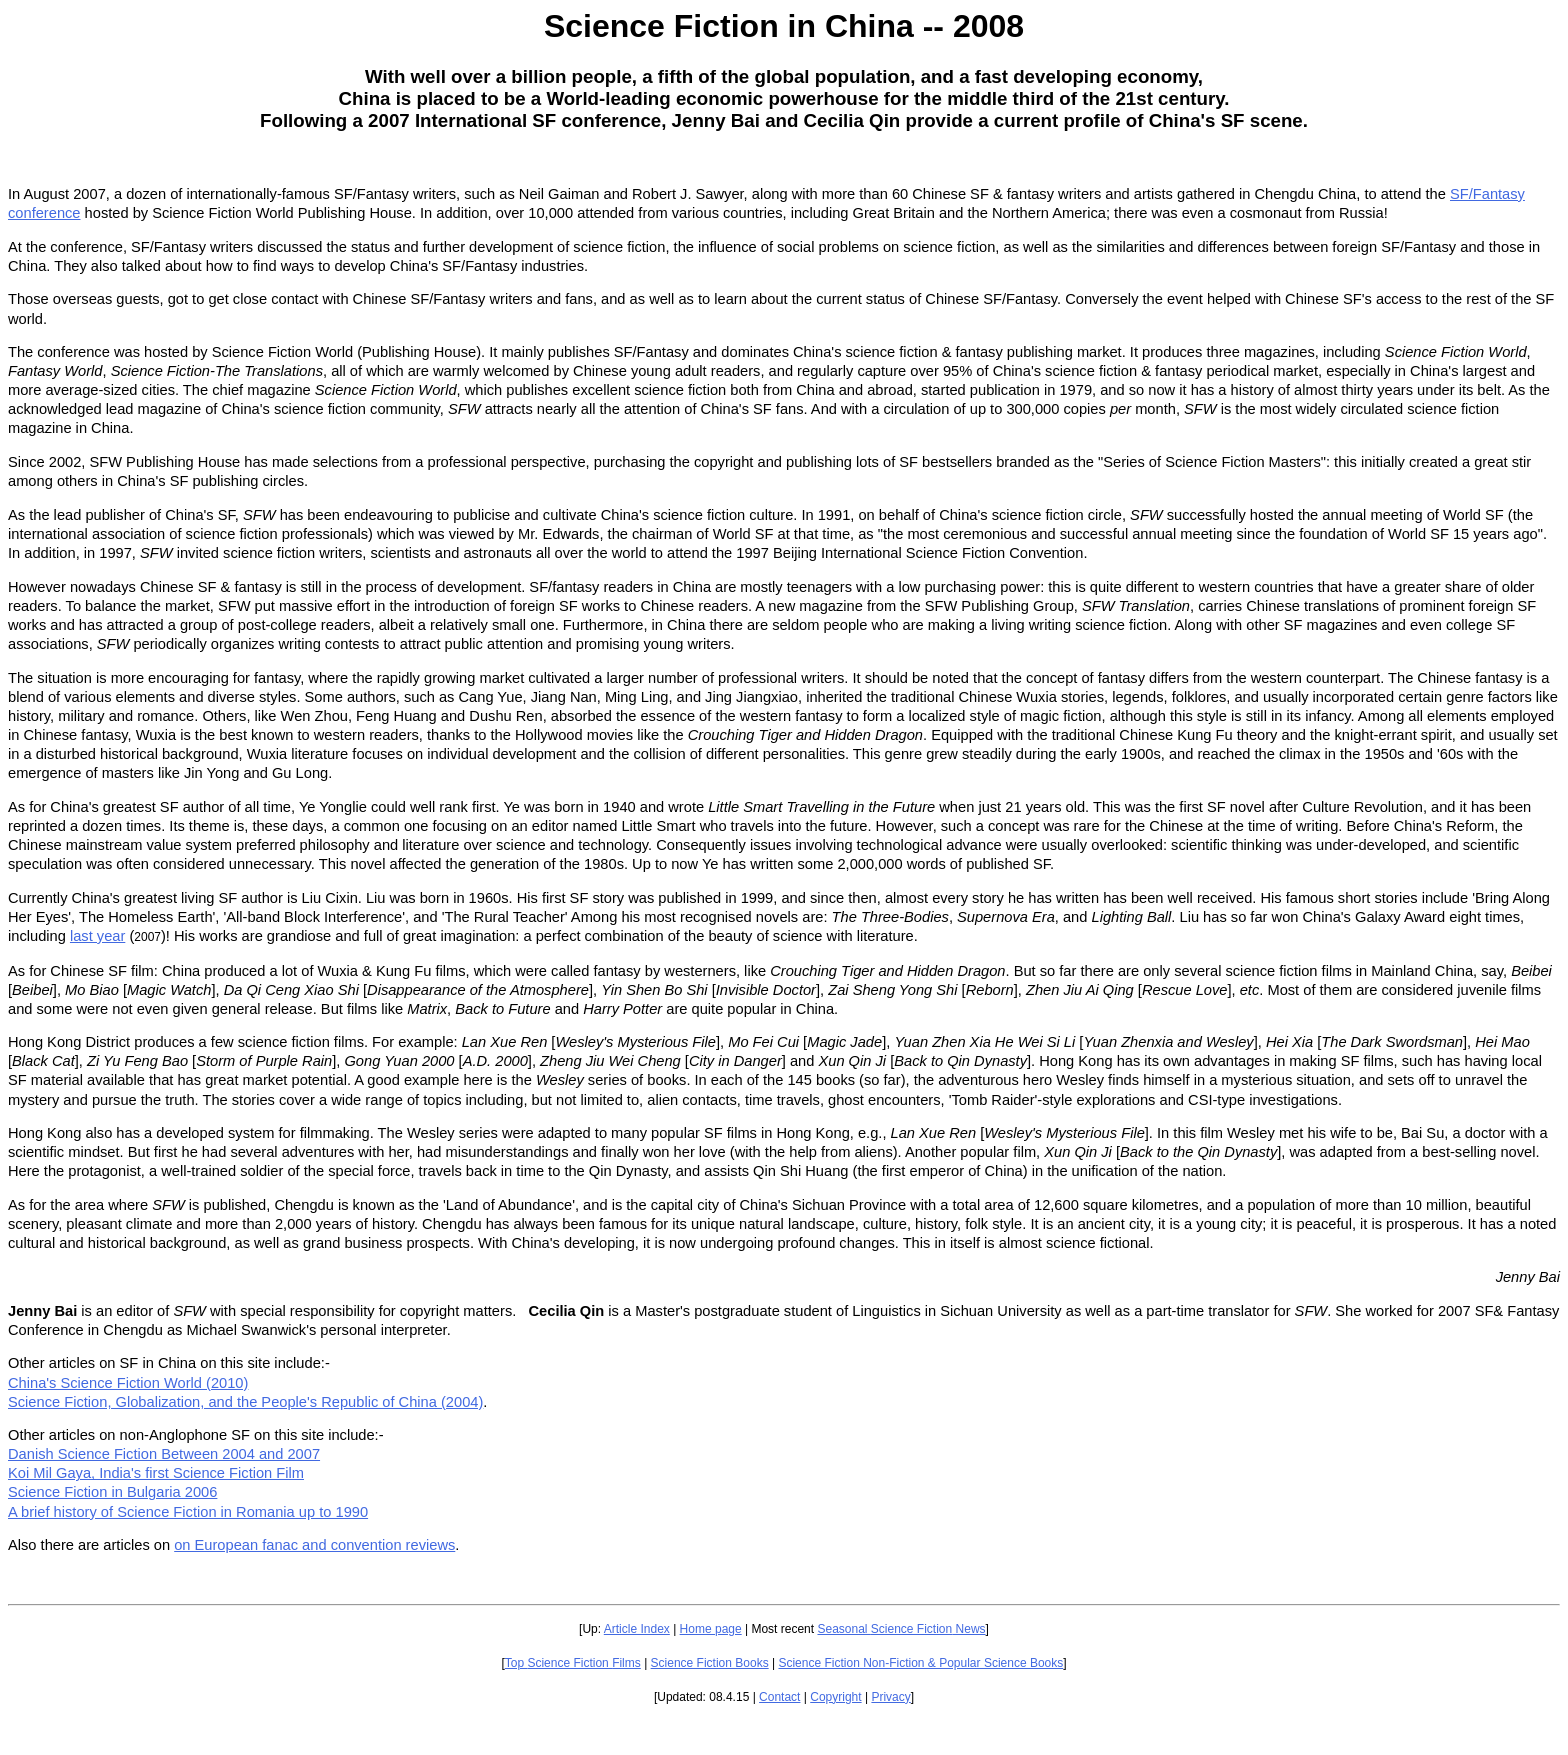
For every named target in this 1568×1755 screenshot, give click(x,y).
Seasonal (843, 1629)
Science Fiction (911, 1629)
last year (97, 936)
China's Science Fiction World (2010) (128, 1383)
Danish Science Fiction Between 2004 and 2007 (164, 1454)
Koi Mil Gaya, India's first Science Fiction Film (156, 1473)
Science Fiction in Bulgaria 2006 (112, 1492)
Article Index (637, 1629)
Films (626, 1663)
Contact (779, 1697)
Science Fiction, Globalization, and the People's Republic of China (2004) (245, 1402)
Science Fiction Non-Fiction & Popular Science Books (920, 1663)
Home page (711, 1629)
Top (516, 1663)
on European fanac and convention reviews (314, 1545)
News (968, 1629)
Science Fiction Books (710, 1663)
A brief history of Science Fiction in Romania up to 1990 (188, 1512)
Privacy (890, 1697)
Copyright (835, 1697)
